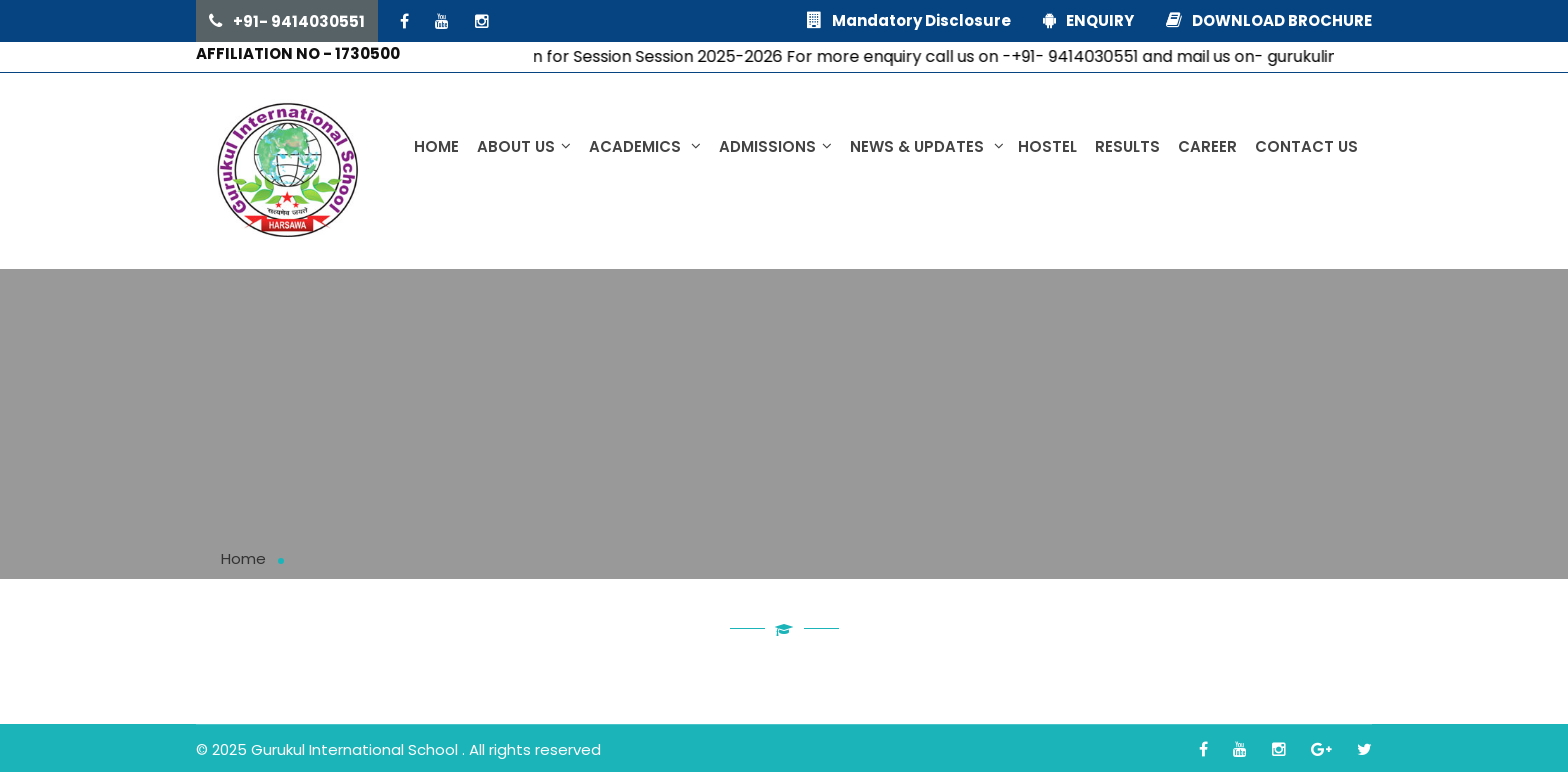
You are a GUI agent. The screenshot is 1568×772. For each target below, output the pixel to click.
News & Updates (927, 146)
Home (436, 146)
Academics (645, 146)
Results (1127, 146)
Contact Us (1306, 146)
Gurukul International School (356, 749)
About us (524, 146)
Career (1207, 146)
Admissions (775, 146)
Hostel (1047, 146)
